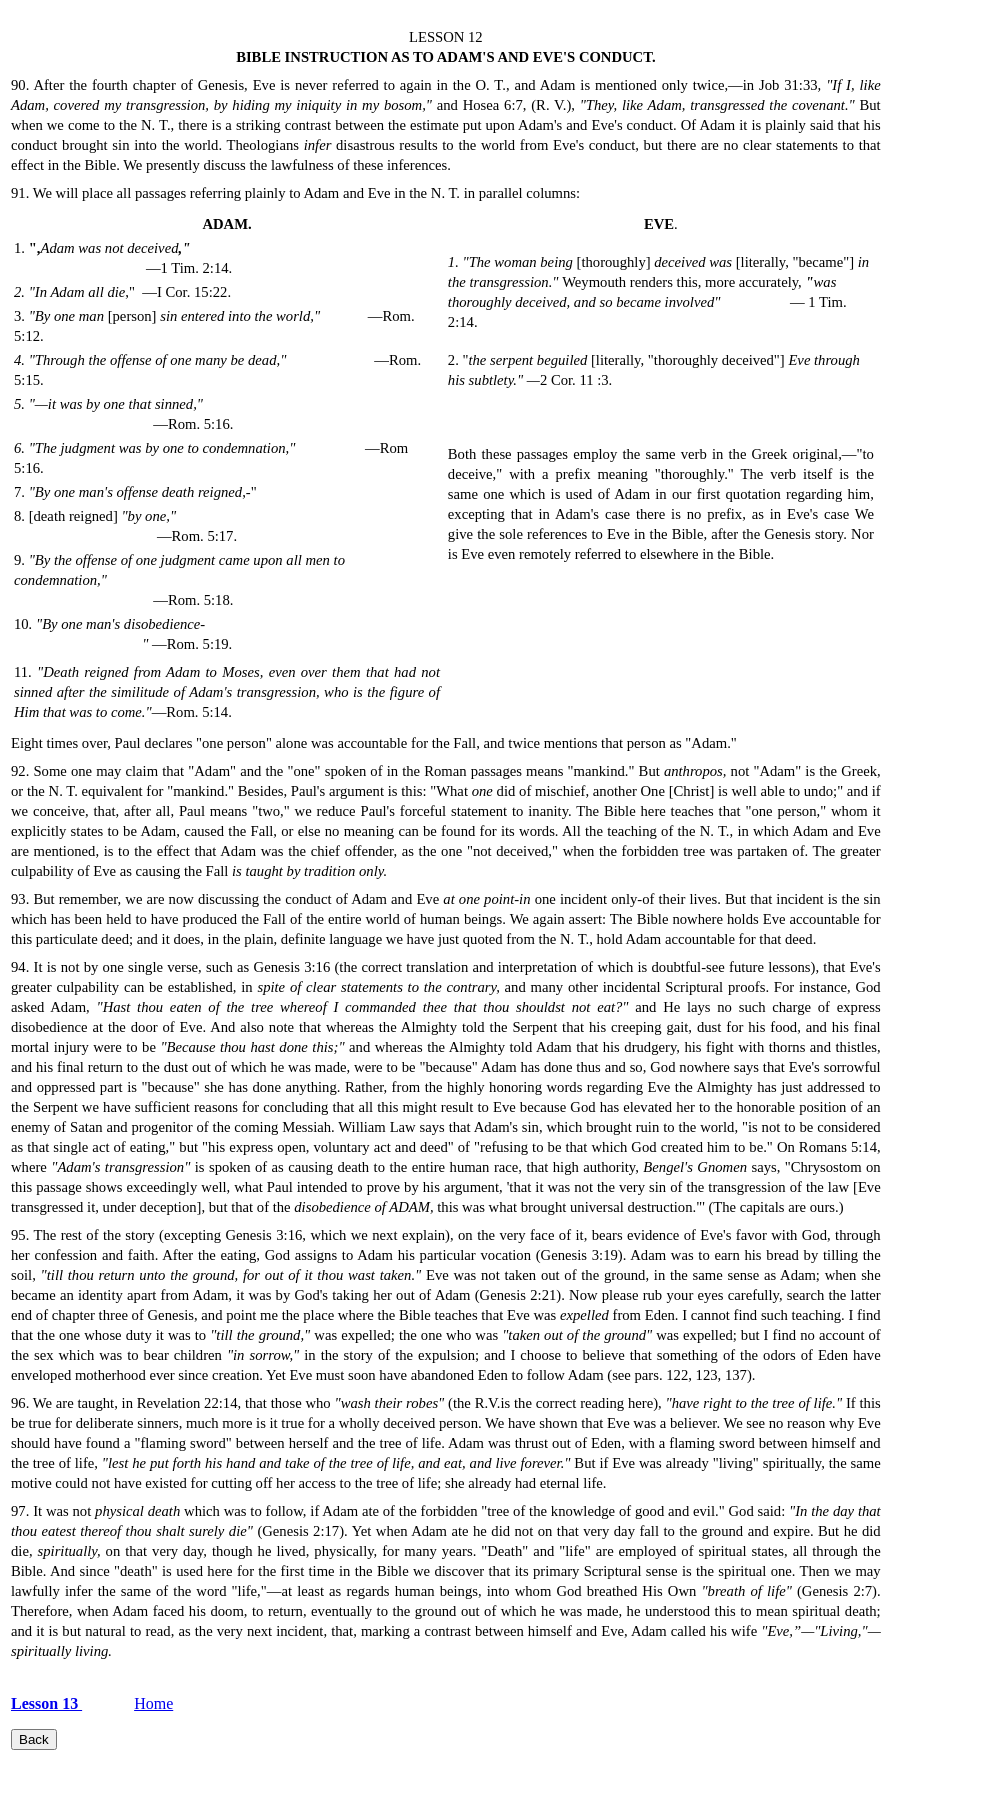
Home (153, 1703)
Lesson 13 (46, 1703)
